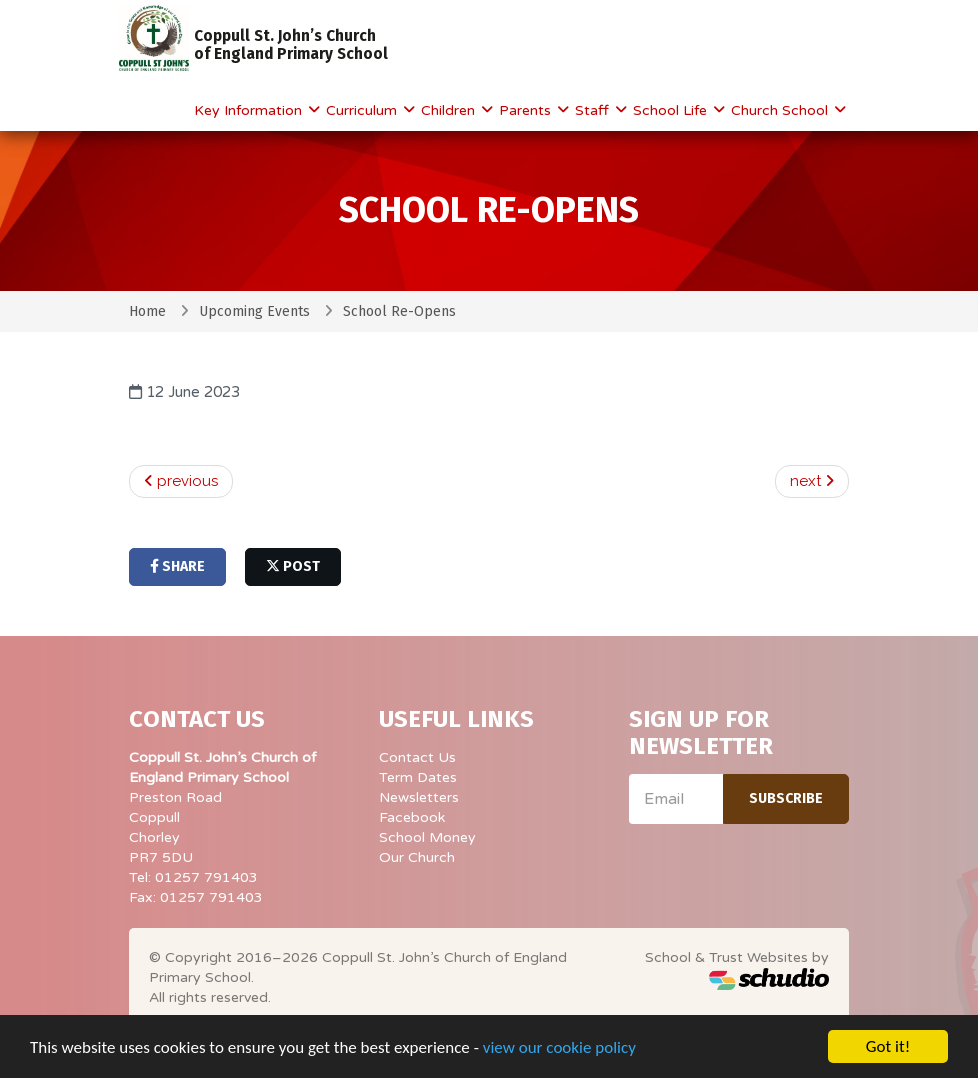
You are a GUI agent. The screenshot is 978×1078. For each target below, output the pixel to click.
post (293, 566)
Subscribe (786, 798)
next (812, 481)
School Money (427, 837)
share (177, 566)
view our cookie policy (559, 1048)
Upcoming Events (254, 311)
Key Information (250, 110)
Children (450, 110)
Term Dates (418, 777)
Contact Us (417, 757)
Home (147, 311)
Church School (781, 110)
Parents (527, 110)
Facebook (412, 817)
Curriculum (363, 110)
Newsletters (419, 797)
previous (181, 481)
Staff (594, 110)
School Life (672, 110)
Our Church (417, 857)
